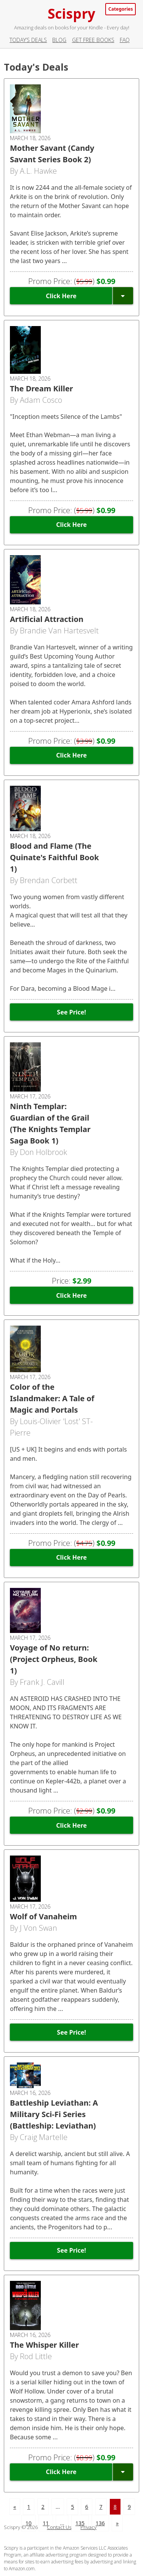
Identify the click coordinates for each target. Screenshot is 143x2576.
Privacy (88, 2527)
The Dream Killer (41, 388)
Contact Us (59, 2527)
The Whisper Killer (44, 2345)
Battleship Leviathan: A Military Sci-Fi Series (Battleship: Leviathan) (54, 2114)
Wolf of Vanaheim (43, 1916)
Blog (59, 40)
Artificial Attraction (47, 619)
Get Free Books (93, 40)
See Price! (71, 1012)
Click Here (61, 296)
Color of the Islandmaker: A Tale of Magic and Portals (52, 1398)
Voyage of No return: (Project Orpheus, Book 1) (53, 1659)
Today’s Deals (28, 40)
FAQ (125, 40)
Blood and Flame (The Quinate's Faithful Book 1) (54, 857)
